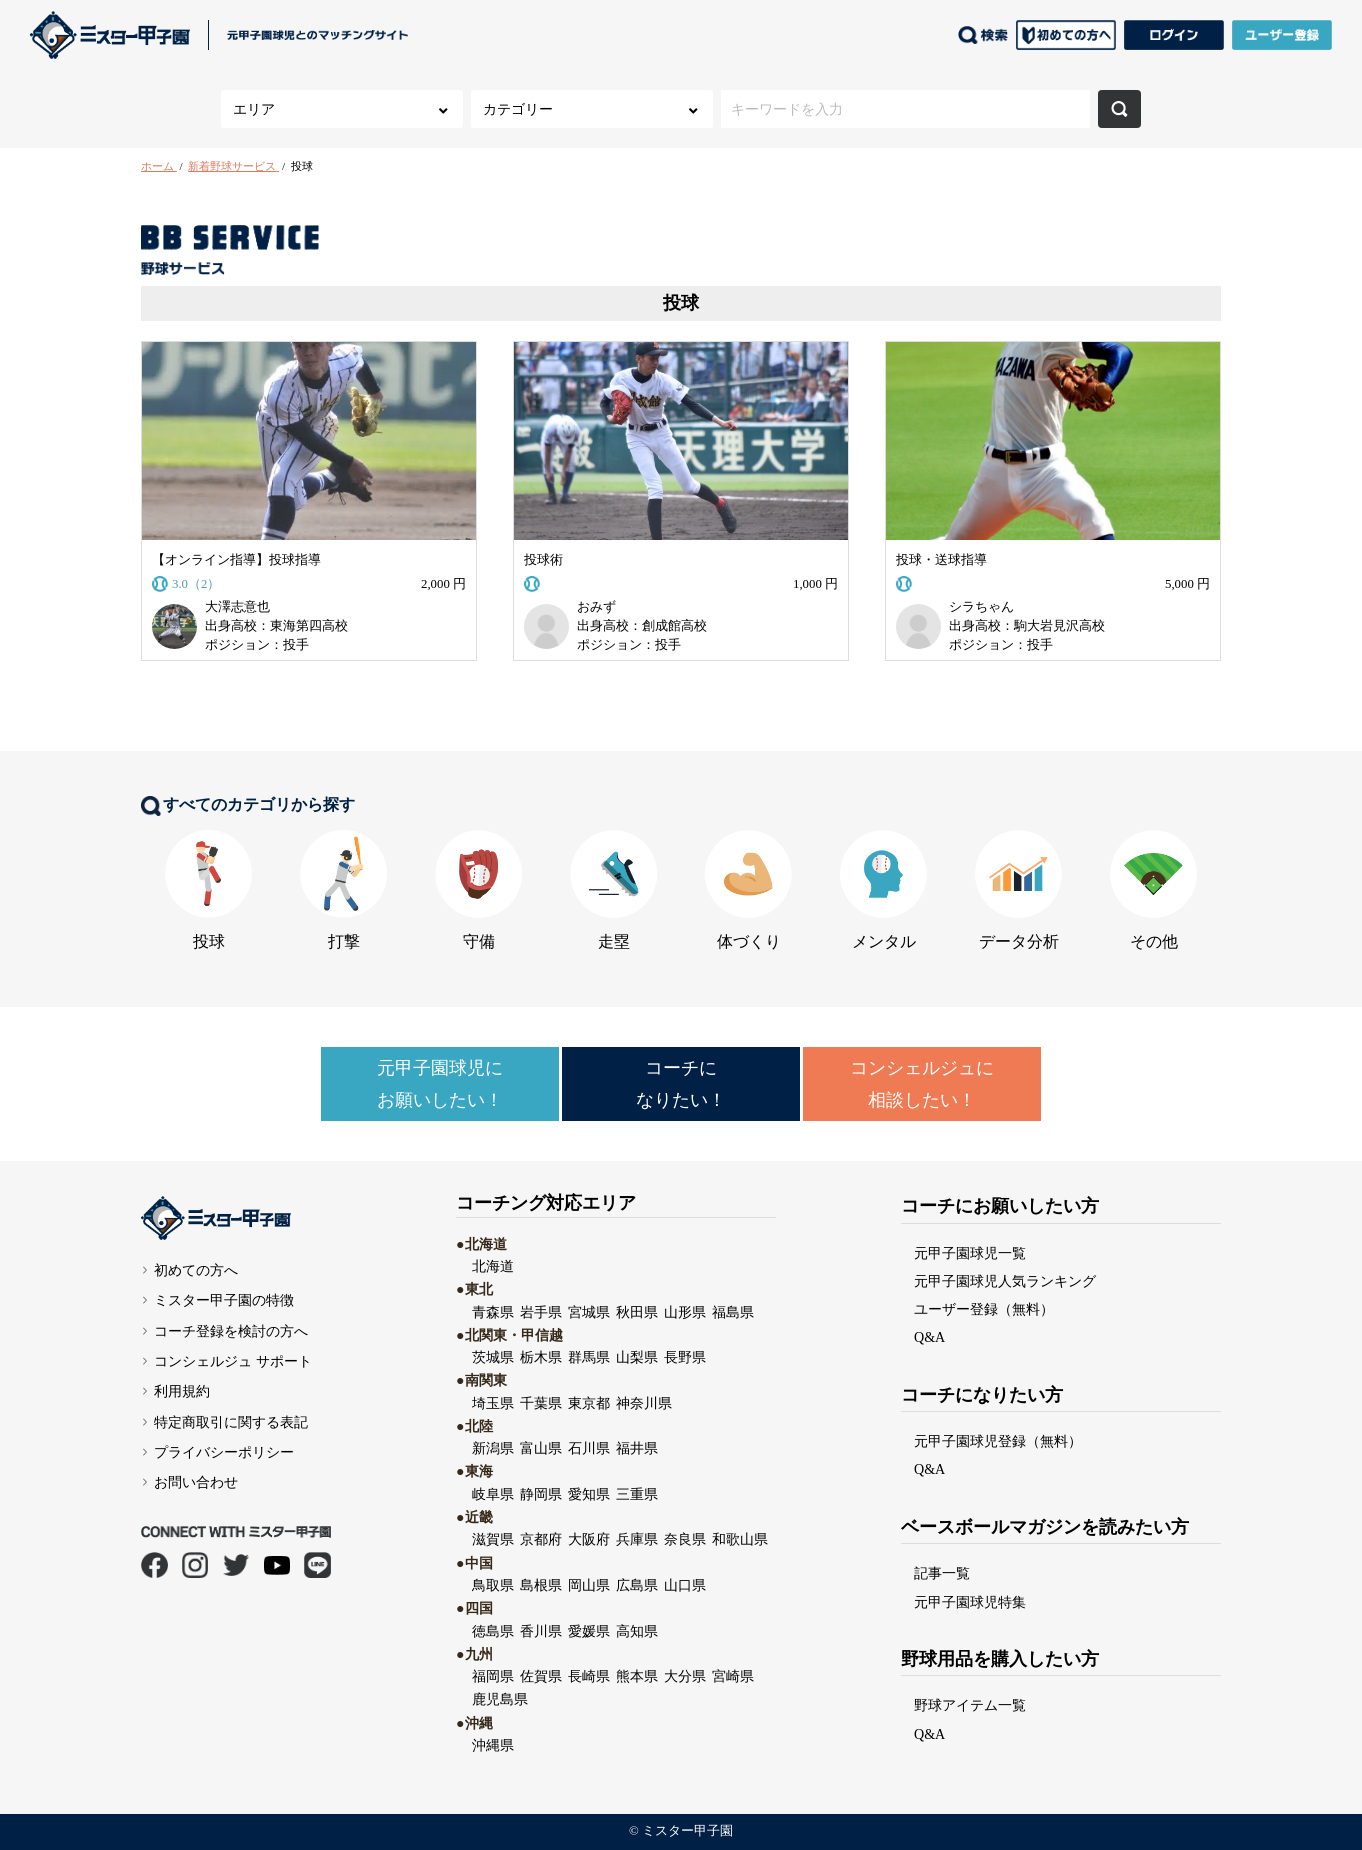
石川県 (589, 1448)
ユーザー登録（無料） (984, 1309)
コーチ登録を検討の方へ (231, 1331)
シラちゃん (981, 607)
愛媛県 (589, 1631)
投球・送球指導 (941, 560)
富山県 (541, 1448)
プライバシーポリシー (224, 1452)
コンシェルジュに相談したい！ (922, 1084)
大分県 (685, 1676)
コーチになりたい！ (681, 1084)
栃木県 (541, 1357)
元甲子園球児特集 (970, 1602)
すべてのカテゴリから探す (248, 806)
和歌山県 (740, 1539)
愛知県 (589, 1494)
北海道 (493, 1266)
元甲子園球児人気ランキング (1005, 1281)
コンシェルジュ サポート (233, 1361)
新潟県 (493, 1448)
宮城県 (589, 1312)
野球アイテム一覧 (970, 1705)
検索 (1119, 109)
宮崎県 (733, 1676)
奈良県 (685, 1539)
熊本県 (637, 1676)
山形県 (685, 1312)
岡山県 (589, 1585)
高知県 (637, 1631)
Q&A (929, 1337)
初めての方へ (196, 1270)
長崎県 (589, 1676)
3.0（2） (199, 584)
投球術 (543, 560)
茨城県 (493, 1357)
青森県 (493, 1312)
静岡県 (541, 1494)
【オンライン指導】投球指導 (236, 560)
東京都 (589, 1403)
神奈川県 (644, 1403)
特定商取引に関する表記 (231, 1422)
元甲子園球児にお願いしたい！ (440, 1084)
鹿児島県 (500, 1699)
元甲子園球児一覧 (970, 1253)
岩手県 (541, 1312)
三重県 (637, 1494)
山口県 (685, 1585)
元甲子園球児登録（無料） (998, 1441)
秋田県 (637, 1312)
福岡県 (493, 1676)
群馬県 (589, 1357)
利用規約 (182, 1391)
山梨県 (637, 1357)
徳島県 (493, 1631)
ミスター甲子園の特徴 (224, 1300)
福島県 (733, 1312)
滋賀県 (493, 1539)
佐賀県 (541, 1676)
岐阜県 (493, 1494)
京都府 (541, 1539)
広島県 (637, 1585)
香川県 (541, 1631)
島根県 (541, 1585)
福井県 (637, 1448)
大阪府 (589, 1539)
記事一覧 (942, 1573)
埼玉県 (493, 1403)
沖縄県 (493, 1745)
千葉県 (541, 1403)
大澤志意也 (237, 607)
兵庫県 (637, 1539)
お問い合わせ (196, 1482)
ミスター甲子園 (687, 1831)
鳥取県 (493, 1585)
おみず (596, 607)
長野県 (685, 1357)
